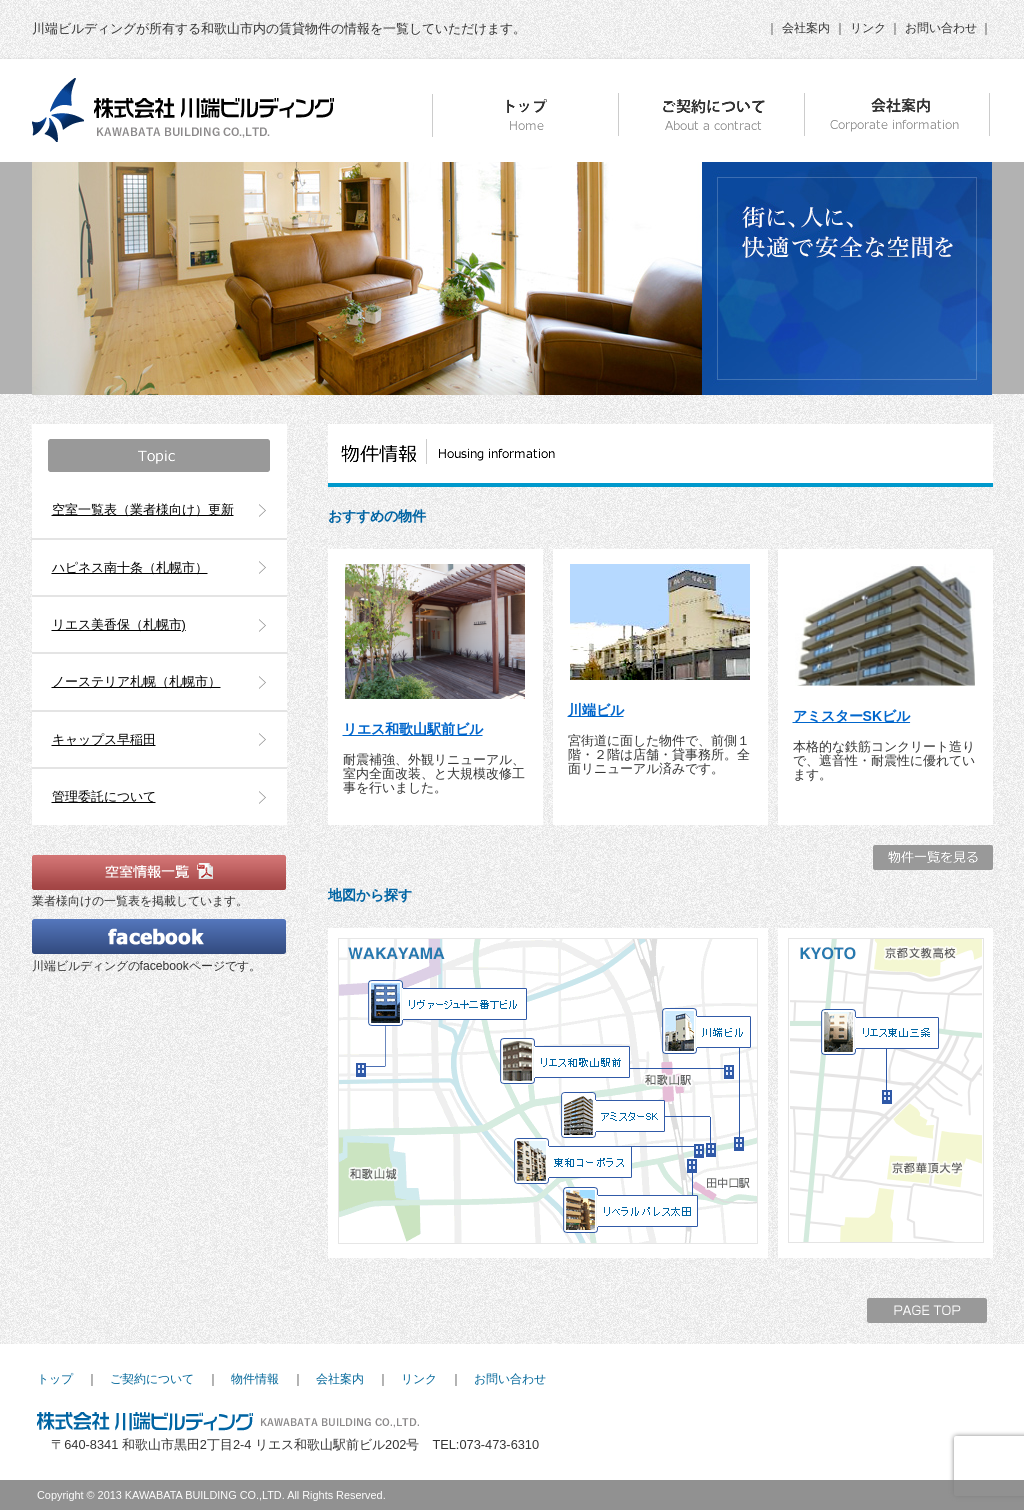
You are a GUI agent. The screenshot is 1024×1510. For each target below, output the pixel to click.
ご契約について (152, 1379)
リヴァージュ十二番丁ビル (448, 1004)
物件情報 (255, 1379)
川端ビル (596, 710)
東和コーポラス (573, 1162)
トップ (55, 1379)
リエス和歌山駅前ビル (413, 729)
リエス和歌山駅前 (565, 1062)
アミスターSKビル (852, 716)
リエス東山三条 (880, 1033)
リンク (868, 28)
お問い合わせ (941, 28)
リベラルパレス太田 (630, 1211)
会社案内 (806, 28)
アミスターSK (613, 1116)
